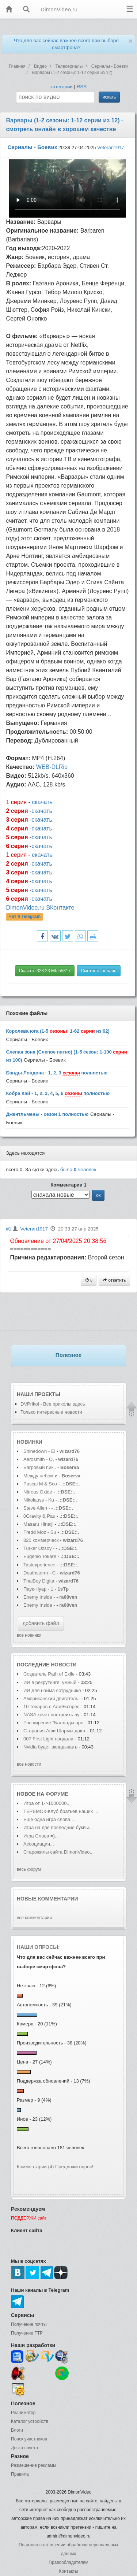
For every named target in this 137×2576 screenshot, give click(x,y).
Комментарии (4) (35, 2166)
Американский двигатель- (51, 1698)
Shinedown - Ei (39, 1451)
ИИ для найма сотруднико (52, 1690)
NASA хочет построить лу (51, 1714)
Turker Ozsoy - (38, 1548)
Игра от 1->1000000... (47, 1803)
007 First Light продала (48, 1739)
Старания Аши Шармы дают (54, 1730)
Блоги (17, 2430)
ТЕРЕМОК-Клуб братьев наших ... (60, 1811)
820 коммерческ (41, 1540)
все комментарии (34, 1917)
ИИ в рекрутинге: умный (50, 1682)
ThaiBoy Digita (38, 1581)
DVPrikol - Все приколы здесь (52, 1404)
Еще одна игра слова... (48, 1819)
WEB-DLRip (52, 767)
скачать (42, 802)
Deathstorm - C (39, 1573)
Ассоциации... (38, 1844)
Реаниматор (23, 2412)
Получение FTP (27, 2333)
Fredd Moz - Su (39, 1532)
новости (63, 1665)
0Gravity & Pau (39, 1516)
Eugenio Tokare (39, 1556)
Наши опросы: (38, 1947)
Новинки (29, 1442)
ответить (114, 1280)
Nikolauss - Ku (38, 1500)
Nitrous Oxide (38, 1492)
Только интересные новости (51, 1412)
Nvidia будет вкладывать (50, 1747)
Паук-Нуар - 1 (39, 1589)
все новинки (29, 1635)
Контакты (68, 2571)
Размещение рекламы (33, 2465)
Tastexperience (39, 1565)
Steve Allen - (37, 1508)
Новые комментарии (47, 1899)
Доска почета (24, 2447)
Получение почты (29, 2324)
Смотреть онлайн (98, 970)
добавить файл (41, 1623)
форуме (57, 1794)
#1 (8, 1229)
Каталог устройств (29, 2421)
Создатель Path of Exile (49, 1674)
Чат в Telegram (25, 916)
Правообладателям (68, 2562)
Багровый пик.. (39, 1467)
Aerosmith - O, (38, 1459)
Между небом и (41, 1475)
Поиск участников (29, 2439)
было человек (78, 1169)
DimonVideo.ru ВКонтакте (40, 907)
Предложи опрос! (74, 2166)
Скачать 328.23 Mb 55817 (45, 970)
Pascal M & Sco (40, 1484)
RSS (82, 86)
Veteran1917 (110, 147)
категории (61, 86)
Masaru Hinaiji (38, 1524)
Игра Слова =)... (41, 1836)
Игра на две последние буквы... (58, 1827)
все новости (29, 1764)
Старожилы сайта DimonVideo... (58, 1852)
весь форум (29, 1869)
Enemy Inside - (39, 1597)
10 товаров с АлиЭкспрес (51, 1706)
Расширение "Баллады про (53, 1722)
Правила (20, 2474)
